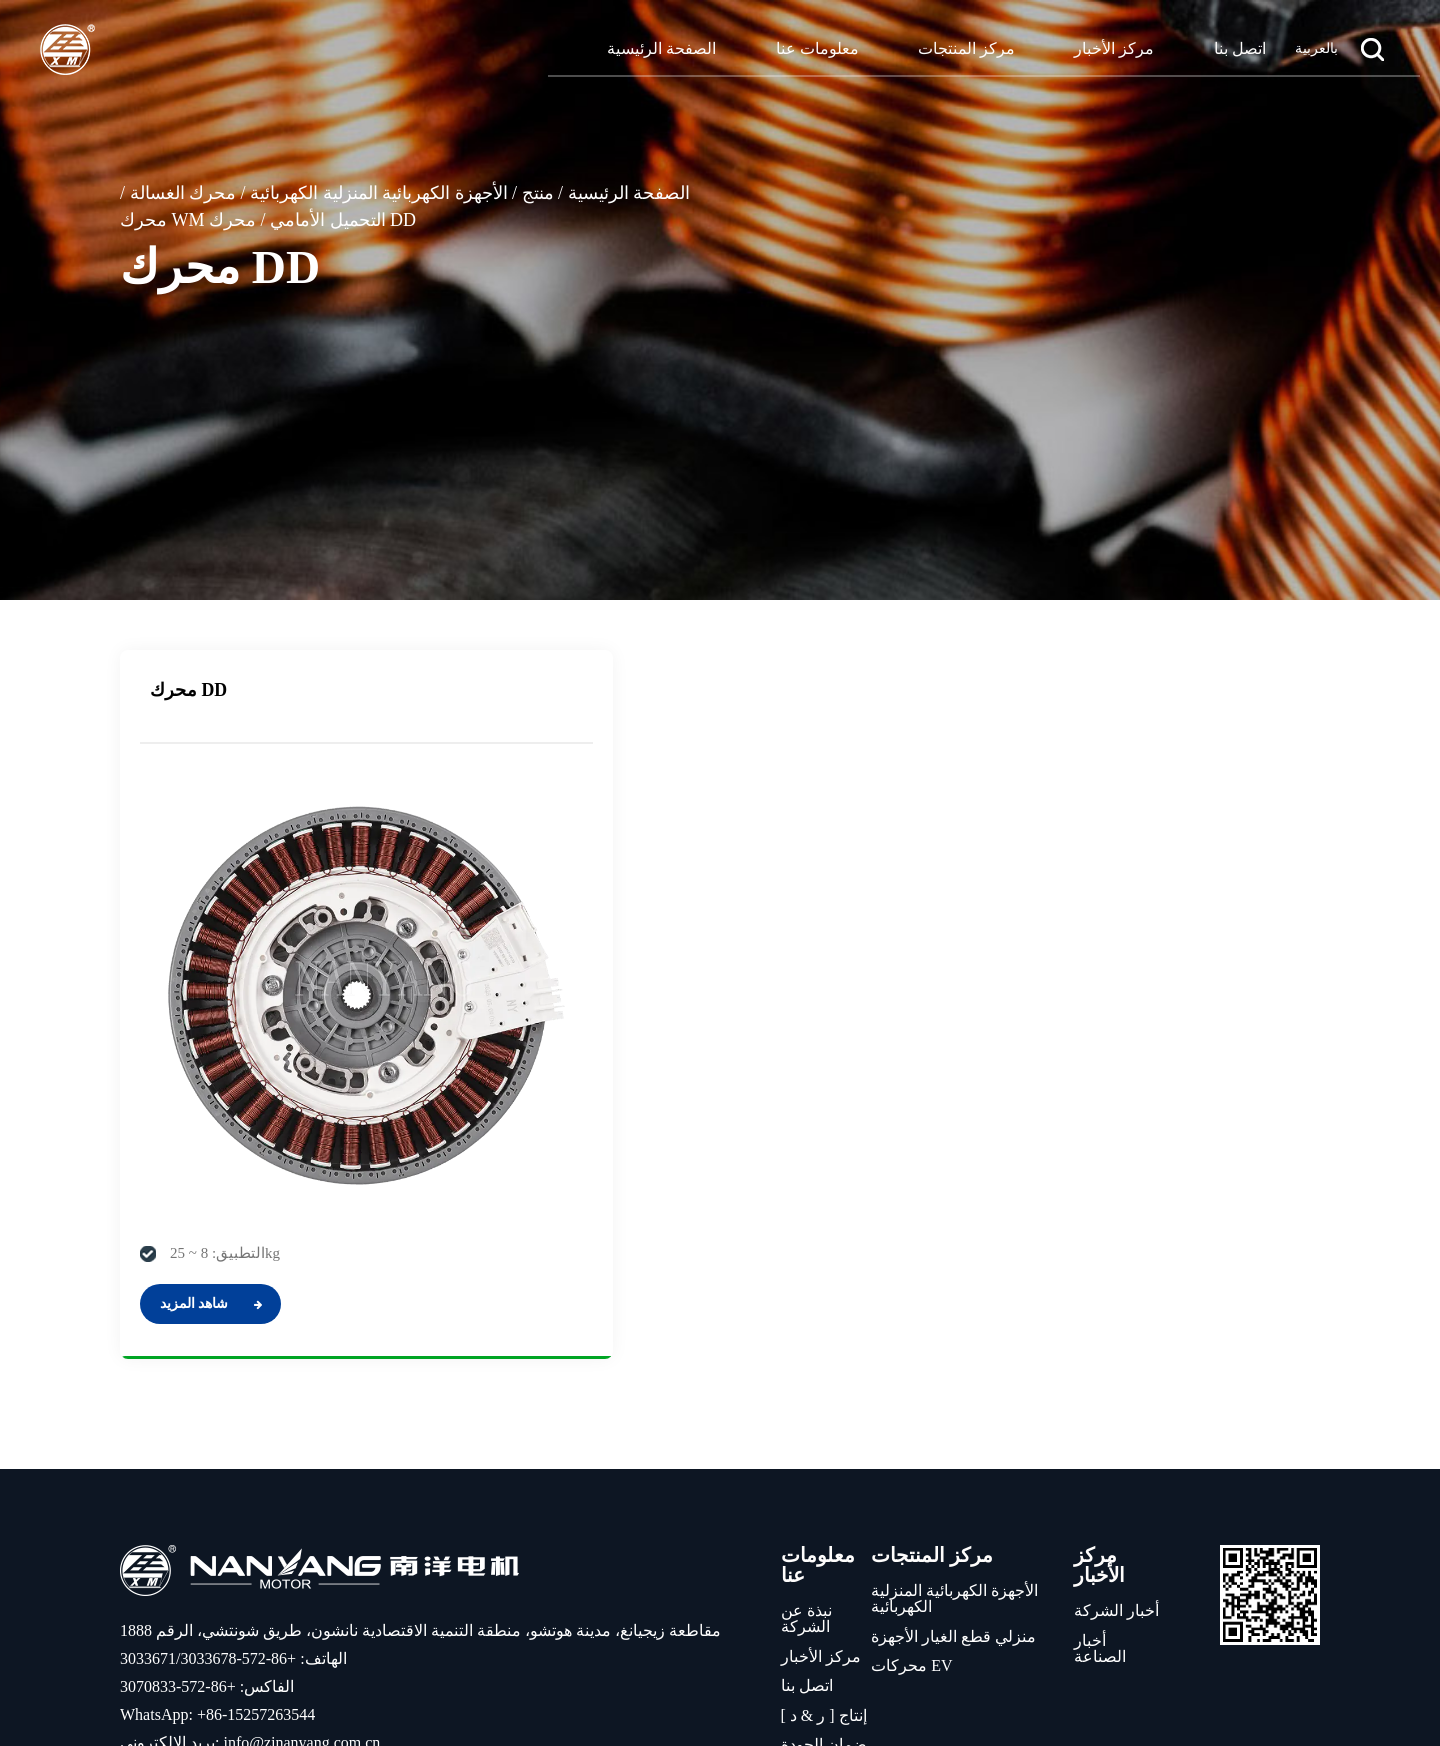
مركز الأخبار (1114, 48)
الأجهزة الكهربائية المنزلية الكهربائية (379, 193)
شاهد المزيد (211, 1103)
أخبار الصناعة (1100, 1448)
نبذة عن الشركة (806, 1419)
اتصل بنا (1240, 48)
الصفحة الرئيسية (661, 48)
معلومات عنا (817, 48)
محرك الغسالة (183, 193)
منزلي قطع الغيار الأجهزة (953, 1436)
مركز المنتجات (966, 48)
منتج (538, 193)
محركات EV (911, 1466)
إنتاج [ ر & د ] (824, 1515)
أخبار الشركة (1116, 1411)
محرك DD (189, 690)
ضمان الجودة (824, 1545)
